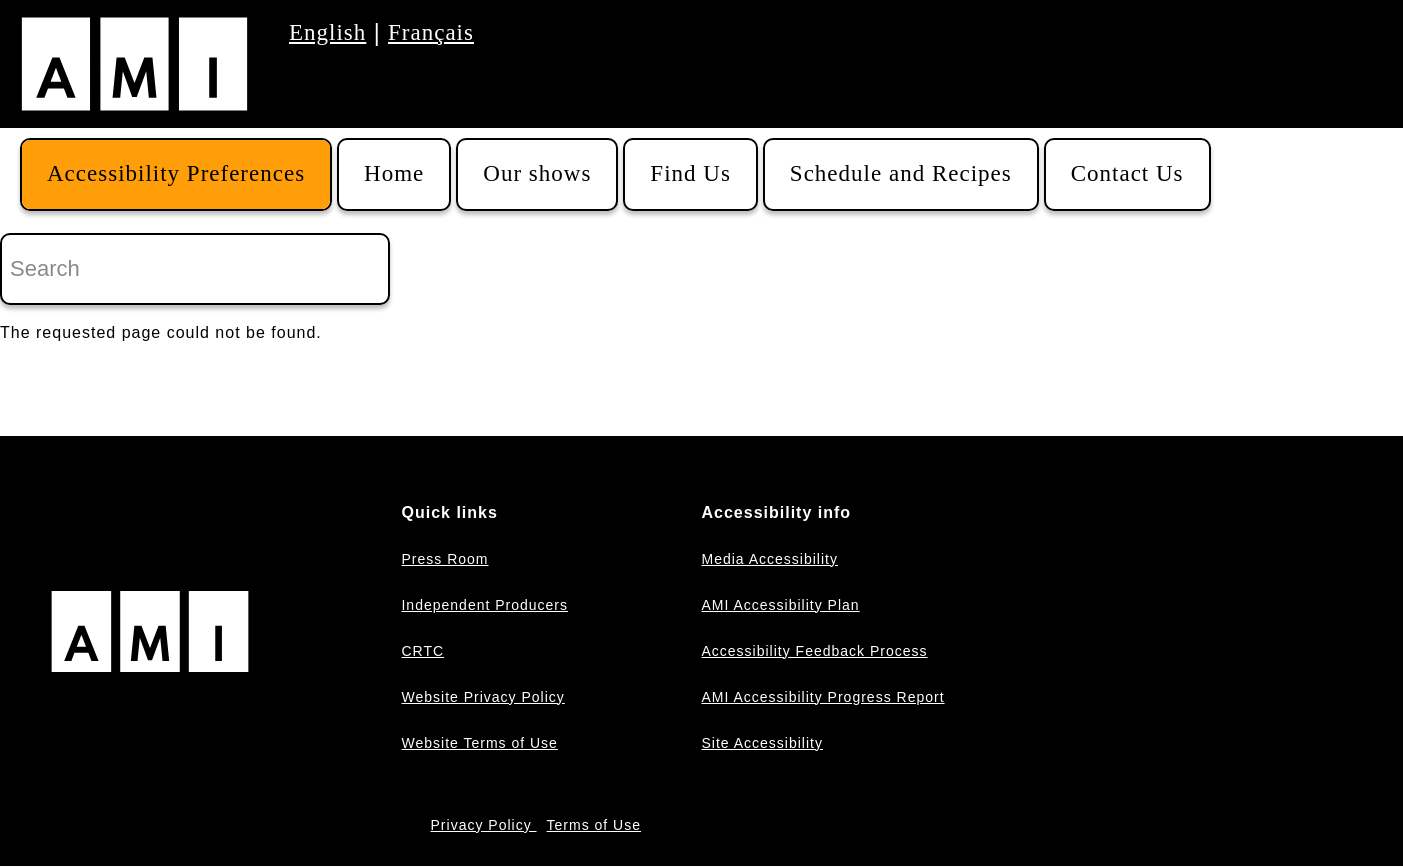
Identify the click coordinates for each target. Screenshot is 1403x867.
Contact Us (1127, 173)
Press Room (444, 559)
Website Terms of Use (479, 743)
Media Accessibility (769, 559)
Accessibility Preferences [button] (176, 173)
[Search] (195, 269)
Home (394, 173)
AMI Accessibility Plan (780, 605)
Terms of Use (594, 825)
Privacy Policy (484, 825)
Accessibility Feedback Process (814, 651)
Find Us (690, 173)
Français (431, 32)
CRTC (422, 651)
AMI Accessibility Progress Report (822, 697)
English (327, 32)
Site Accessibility (761, 743)
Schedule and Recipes (901, 173)
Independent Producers (484, 605)
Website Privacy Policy (482, 697)
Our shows (537, 173)
